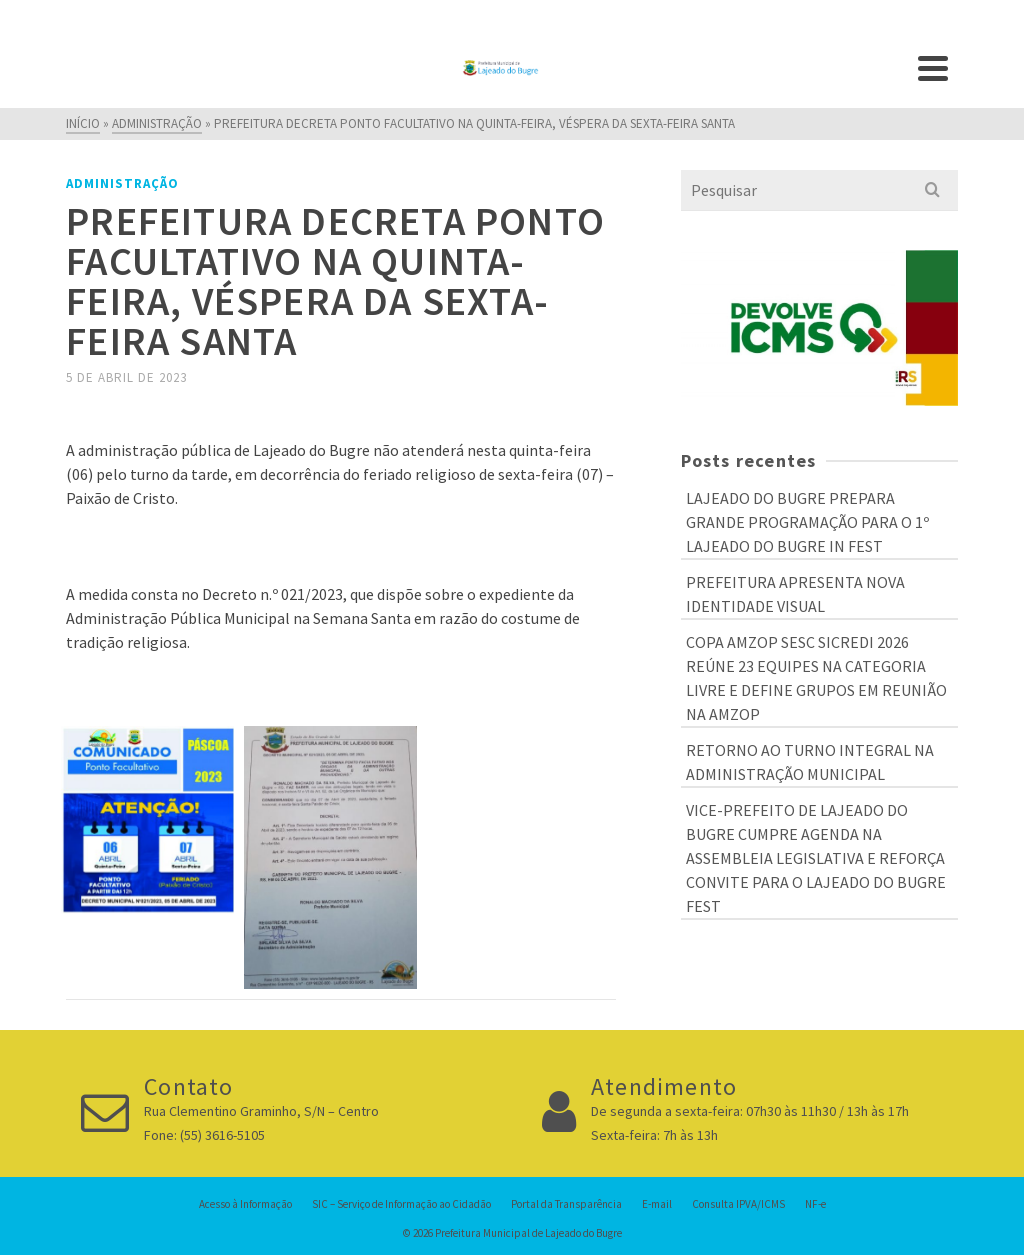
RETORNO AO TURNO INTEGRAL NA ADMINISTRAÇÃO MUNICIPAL (810, 762)
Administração (122, 183)
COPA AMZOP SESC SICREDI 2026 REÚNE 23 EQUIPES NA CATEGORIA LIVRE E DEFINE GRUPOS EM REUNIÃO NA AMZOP (816, 678)
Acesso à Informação (245, 1204)
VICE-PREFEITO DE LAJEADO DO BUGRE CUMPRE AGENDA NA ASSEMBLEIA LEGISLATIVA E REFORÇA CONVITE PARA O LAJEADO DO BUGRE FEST (816, 858)
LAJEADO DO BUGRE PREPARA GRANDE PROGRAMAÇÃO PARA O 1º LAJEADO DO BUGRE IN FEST (807, 522)
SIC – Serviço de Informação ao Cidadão (401, 1204)
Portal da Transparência (566, 1204)
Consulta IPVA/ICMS (738, 1204)
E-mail (657, 1204)
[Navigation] (933, 68)
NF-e (815, 1204)
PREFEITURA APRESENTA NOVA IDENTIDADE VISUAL (795, 594)
